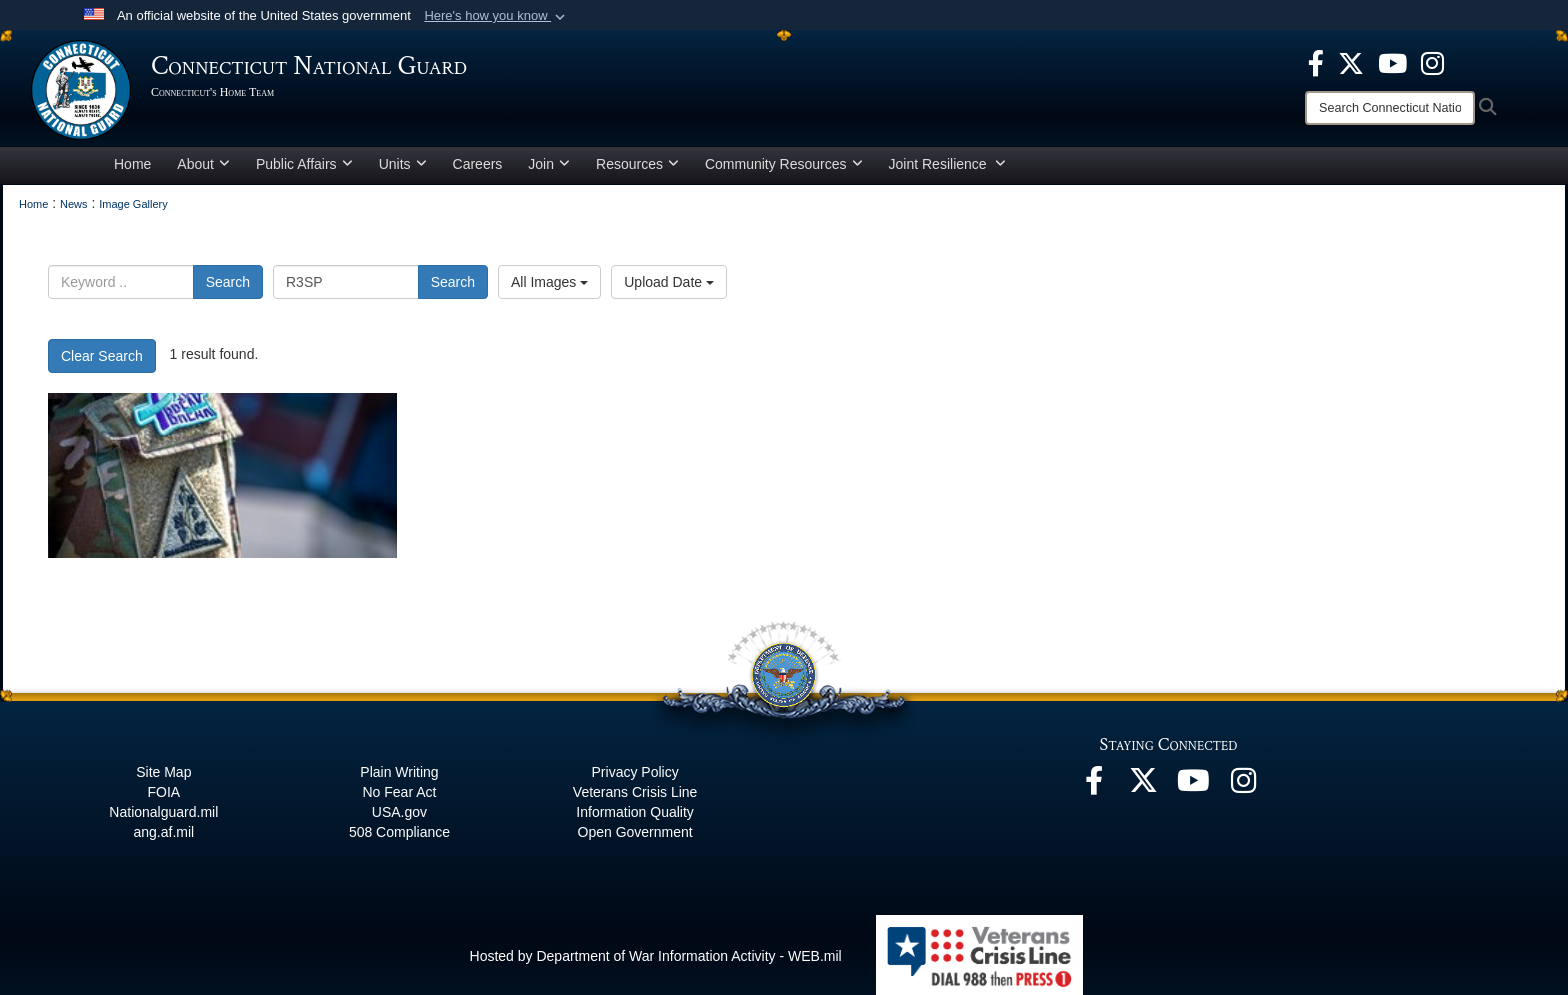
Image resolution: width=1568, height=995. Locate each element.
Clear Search (102, 356)
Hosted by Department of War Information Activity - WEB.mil (656, 956)
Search (228, 282)
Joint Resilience (948, 164)
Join (549, 164)
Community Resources (784, 164)
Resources (637, 164)
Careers (478, 164)
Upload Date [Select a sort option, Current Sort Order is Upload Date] (669, 282)
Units (403, 164)
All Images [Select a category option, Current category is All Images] (549, 282)
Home (132, 164)
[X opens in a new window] (1351, 62)
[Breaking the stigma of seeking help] (222, 475)
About (203, 164)
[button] (496, 16)
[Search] (1390, 108)
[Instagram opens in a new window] (1432, 62)
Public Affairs (304, 164)
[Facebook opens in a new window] (1316, 62)
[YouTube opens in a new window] (1392, 62)
